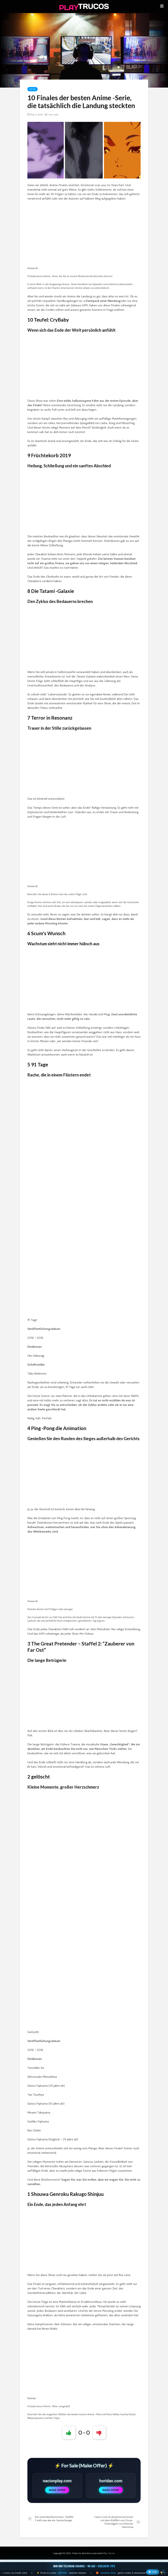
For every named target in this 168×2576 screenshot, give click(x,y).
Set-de (32, 89)
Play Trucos (109, 2553)
